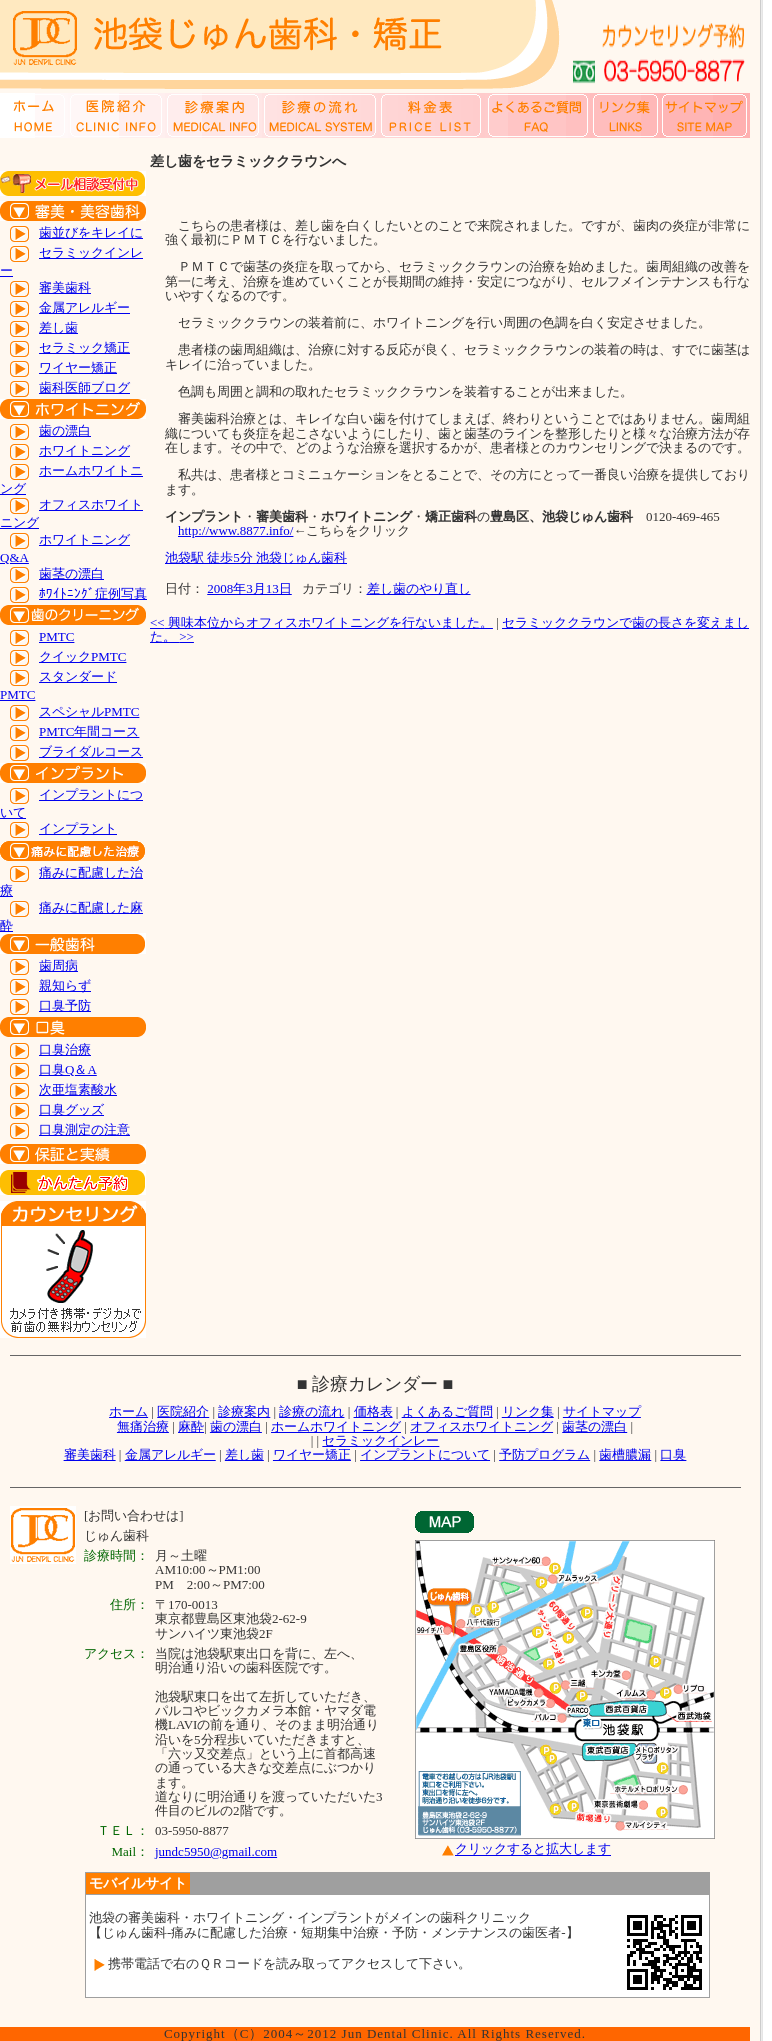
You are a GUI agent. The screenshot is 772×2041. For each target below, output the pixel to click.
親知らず (65, 985)
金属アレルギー (84, 307)
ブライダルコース (91, 751)
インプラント (78, 828)
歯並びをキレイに (91, 232)
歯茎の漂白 (71, 573)
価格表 (373, 1411)
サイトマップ (602, 1411)
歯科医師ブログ (84, 387)
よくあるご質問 (447, 1411)
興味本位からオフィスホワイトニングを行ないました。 (321, 622)
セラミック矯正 (84, 347)
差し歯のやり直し (419, 588)
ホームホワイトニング (336, 1426)
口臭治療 (65, 1049)
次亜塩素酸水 (78, 1089)
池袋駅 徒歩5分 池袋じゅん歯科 (256, 557)
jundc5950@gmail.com (216, 1851)
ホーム (128, 1411)
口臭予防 (65, 1005)
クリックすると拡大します (533, 1849)
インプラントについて (425, 1454)
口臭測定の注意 (84, 1129)
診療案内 (244, 1411)
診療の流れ (311, 1411)
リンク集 (528, 1411)
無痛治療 (143, 1426)
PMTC (56, 636)
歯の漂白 (65, 430)
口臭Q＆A (68, 1069)
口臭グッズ (71, 1109)
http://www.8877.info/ (235, 530)
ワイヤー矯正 (78, 367)
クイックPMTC (82, 656)
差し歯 (58, 327)
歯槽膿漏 (625, 1454)
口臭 (673, 1454)
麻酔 (191, 1426)
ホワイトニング (84, 450)
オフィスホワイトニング (481, 1426)
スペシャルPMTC (89, 711)
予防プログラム (544, 1454)
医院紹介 (183, 1411)
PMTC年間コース (89, 731)
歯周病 (58, 965)
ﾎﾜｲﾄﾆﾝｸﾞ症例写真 (93, 593)
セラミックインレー (380, 1440)
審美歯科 (65, 287)
